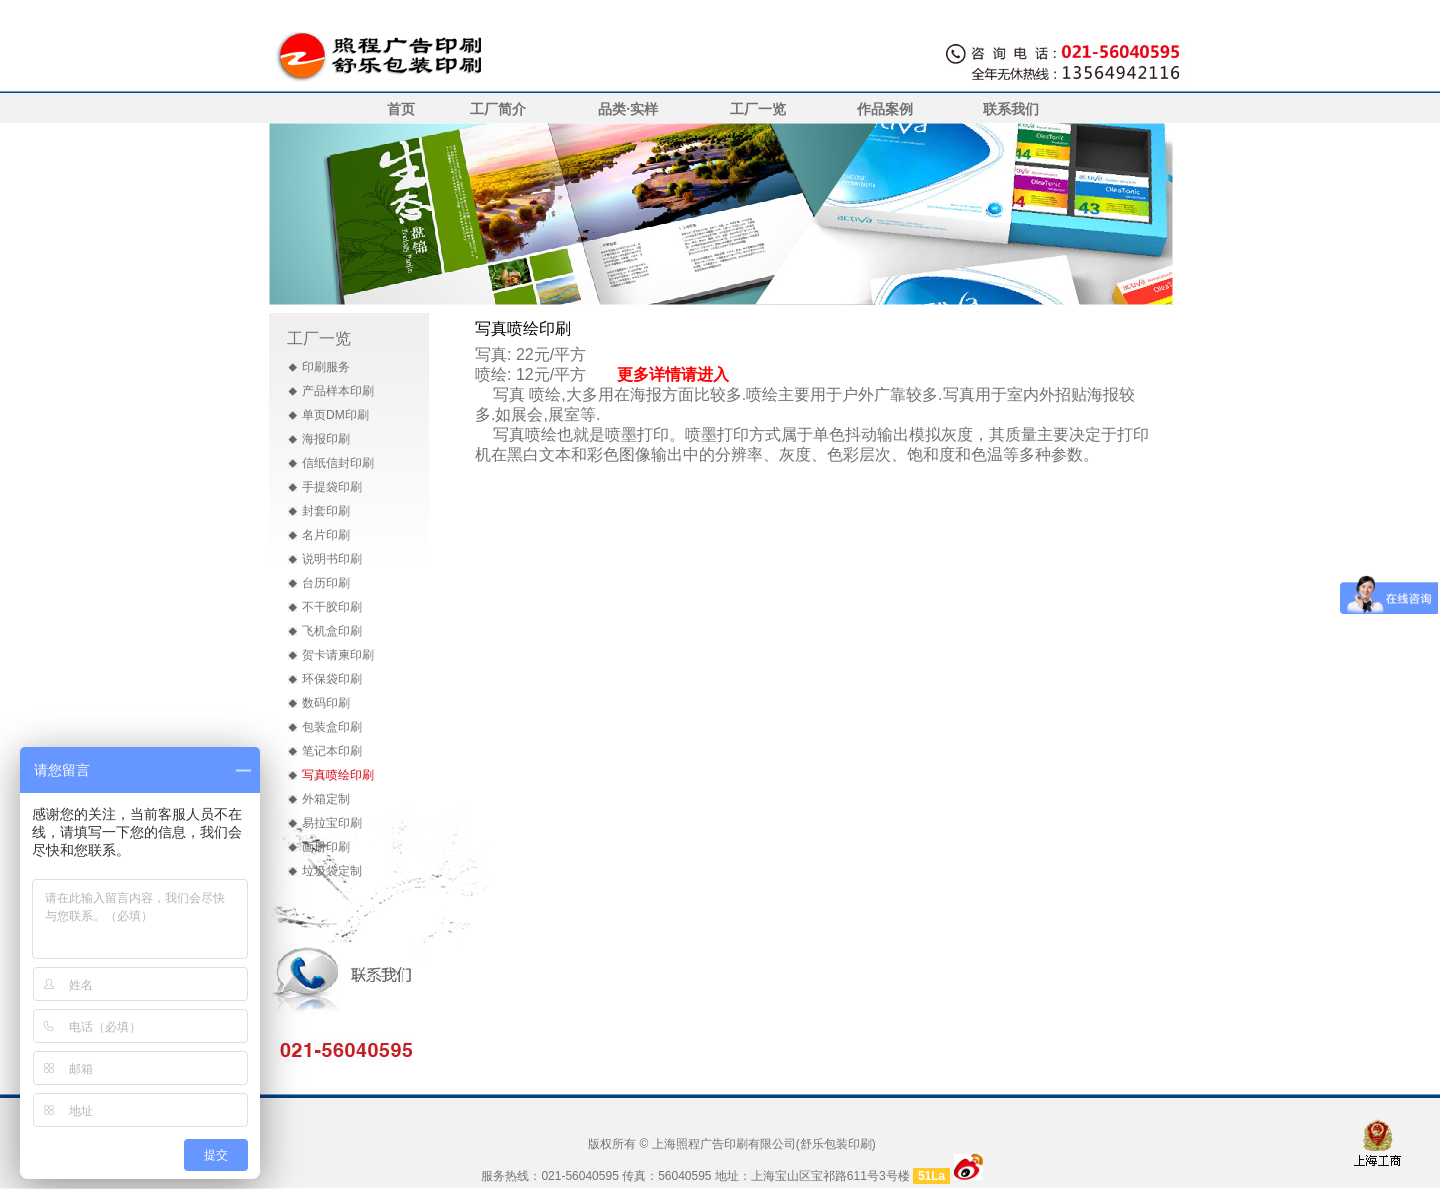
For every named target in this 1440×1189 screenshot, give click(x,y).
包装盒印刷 (332, 727)
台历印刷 (326, 583)
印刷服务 (326, 367)
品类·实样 (628, 109)
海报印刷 (326, 439)
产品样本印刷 (338, 391)
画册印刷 (326, 847)
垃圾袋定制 (332, 871)
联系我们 (1011, 109)
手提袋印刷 (332, 487)
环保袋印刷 (332, 679)
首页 (401, 109)
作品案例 (885, 109)
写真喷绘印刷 (338, 775)
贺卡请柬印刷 (338, 655)
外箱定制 (326, 799)
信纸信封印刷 (338, 463)
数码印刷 (326, 703)
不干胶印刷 (332, 607)
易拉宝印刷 (332, 823)
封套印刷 (326, 511)
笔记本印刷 (332, 751)
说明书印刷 (332, 559)
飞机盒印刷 (332, 631)
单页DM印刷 (335, 415)
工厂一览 (758, 109)
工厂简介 (498, 109)
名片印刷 (326, 535)
